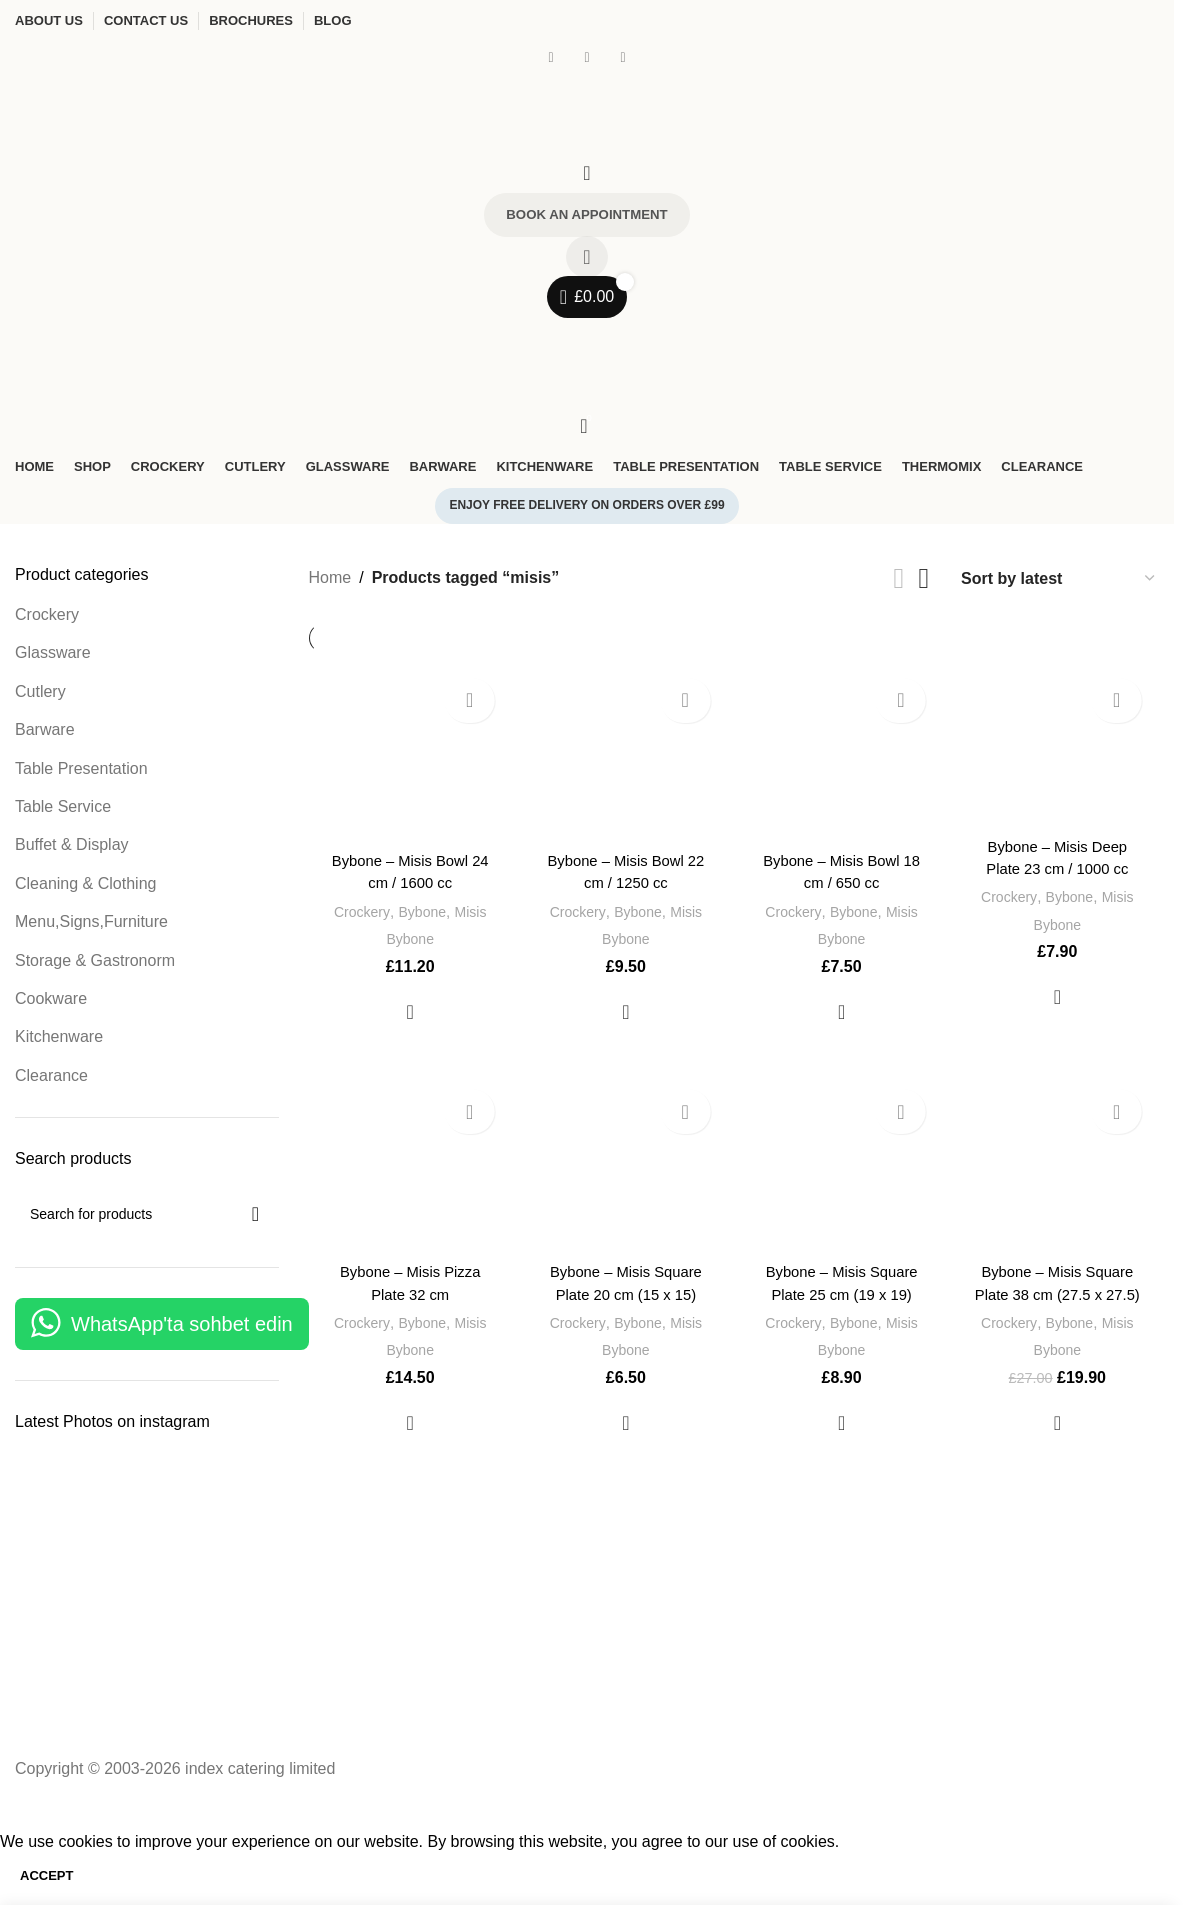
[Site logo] (165, 111)
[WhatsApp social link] (623, 57)
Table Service (63, 811)
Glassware (53, 657)
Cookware (51, 1003)
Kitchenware (59, 1041)
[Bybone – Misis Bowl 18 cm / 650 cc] (843, 756)
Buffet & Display (72, 849)
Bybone (420, 909)
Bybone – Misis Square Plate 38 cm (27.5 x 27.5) (1060, 1294)
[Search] (587, 173)
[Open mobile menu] (587, 341)
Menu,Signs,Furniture (91, 926)
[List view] (899, 582)
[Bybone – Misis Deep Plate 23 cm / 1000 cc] (1060, 749)
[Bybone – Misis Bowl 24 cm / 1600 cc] (408, 756)
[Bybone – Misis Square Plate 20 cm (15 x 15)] (625, 1169)
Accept (46, 1879)
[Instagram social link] (587, 57)
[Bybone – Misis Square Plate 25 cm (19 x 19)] (843, 1169)
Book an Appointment (587, 217)
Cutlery (40, 695)
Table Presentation (81, 772)
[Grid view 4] (923, 582)
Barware (45, 734)
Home (330, 582)
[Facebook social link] (551, 57)
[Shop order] (1059, 582)
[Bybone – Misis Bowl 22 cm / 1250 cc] (625, 756)
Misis (471, 909)
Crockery (47, 619)
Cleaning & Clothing (85, 887)
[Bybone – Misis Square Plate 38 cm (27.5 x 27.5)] (1060, 1169)
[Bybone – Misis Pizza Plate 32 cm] (408, 1169)
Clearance (51, 1079)
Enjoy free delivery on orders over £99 (586, 510)
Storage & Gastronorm (95, 964)
